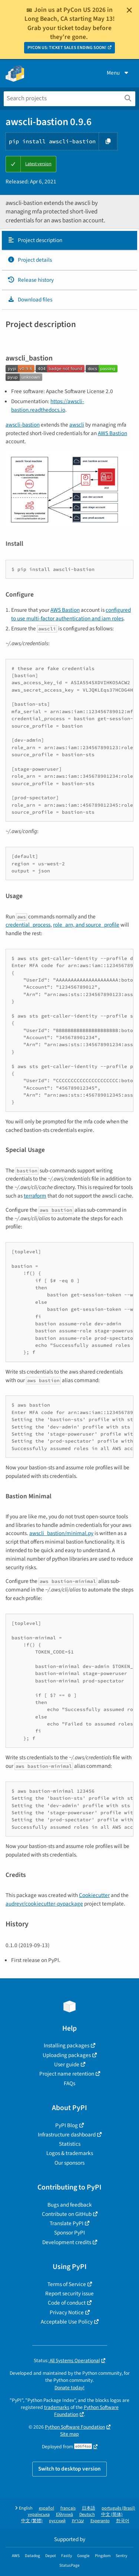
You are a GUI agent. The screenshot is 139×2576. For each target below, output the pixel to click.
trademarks (56, 2407)
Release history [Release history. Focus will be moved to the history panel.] (30, 280)
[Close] (129, 10)
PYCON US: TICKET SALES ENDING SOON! (66, 48)
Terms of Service (66, 2284)
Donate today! (69, 2387)
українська (39, 2514)
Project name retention (66, 2074)
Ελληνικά (64, 2514)
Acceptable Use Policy (67, 2322)
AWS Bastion (112, 433)
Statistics (69, 2144)
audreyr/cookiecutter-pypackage (44, 1904)
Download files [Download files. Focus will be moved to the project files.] (29, 300)
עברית (78, 2521)
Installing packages (66, 2045)
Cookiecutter (94, 1895)
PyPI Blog (66, 2125)
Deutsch (87, 2514)
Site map (69, 2434)
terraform (35, 1196)
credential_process (28, 925)
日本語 (88, 2508)
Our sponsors (69, 2163)
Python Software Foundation (86, 2411)
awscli (76, 425)
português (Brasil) (118, 2508)
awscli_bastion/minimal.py (61, 1533)
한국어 (122, 2521)
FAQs (69, 2083)
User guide (66, 2064)
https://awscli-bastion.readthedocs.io (47, 405)
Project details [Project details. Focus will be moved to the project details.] (29, 260)
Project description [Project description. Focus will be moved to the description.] (34, 240)
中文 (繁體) (32, 2521)
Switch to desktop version (69, 2469)
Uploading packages (67, 2055)
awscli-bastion (23, 425)
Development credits (66, 2242)
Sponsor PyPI (69, 2233)
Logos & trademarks (69, 2153)
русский (57, 2521)
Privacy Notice (67, 2312)
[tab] (69, 240)
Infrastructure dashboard (67, 2135)
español (46, 2508)
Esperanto (100, 2521)
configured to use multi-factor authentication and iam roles (71, 614)
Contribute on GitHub (67, 2214)
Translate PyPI (66, 2223)
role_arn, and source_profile (86, 925)
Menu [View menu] (118, 73)
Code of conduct (67, 2303)
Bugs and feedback (69, 2205)
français (68, 2508)
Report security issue (69, 2293)
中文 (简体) (112, 2514)
